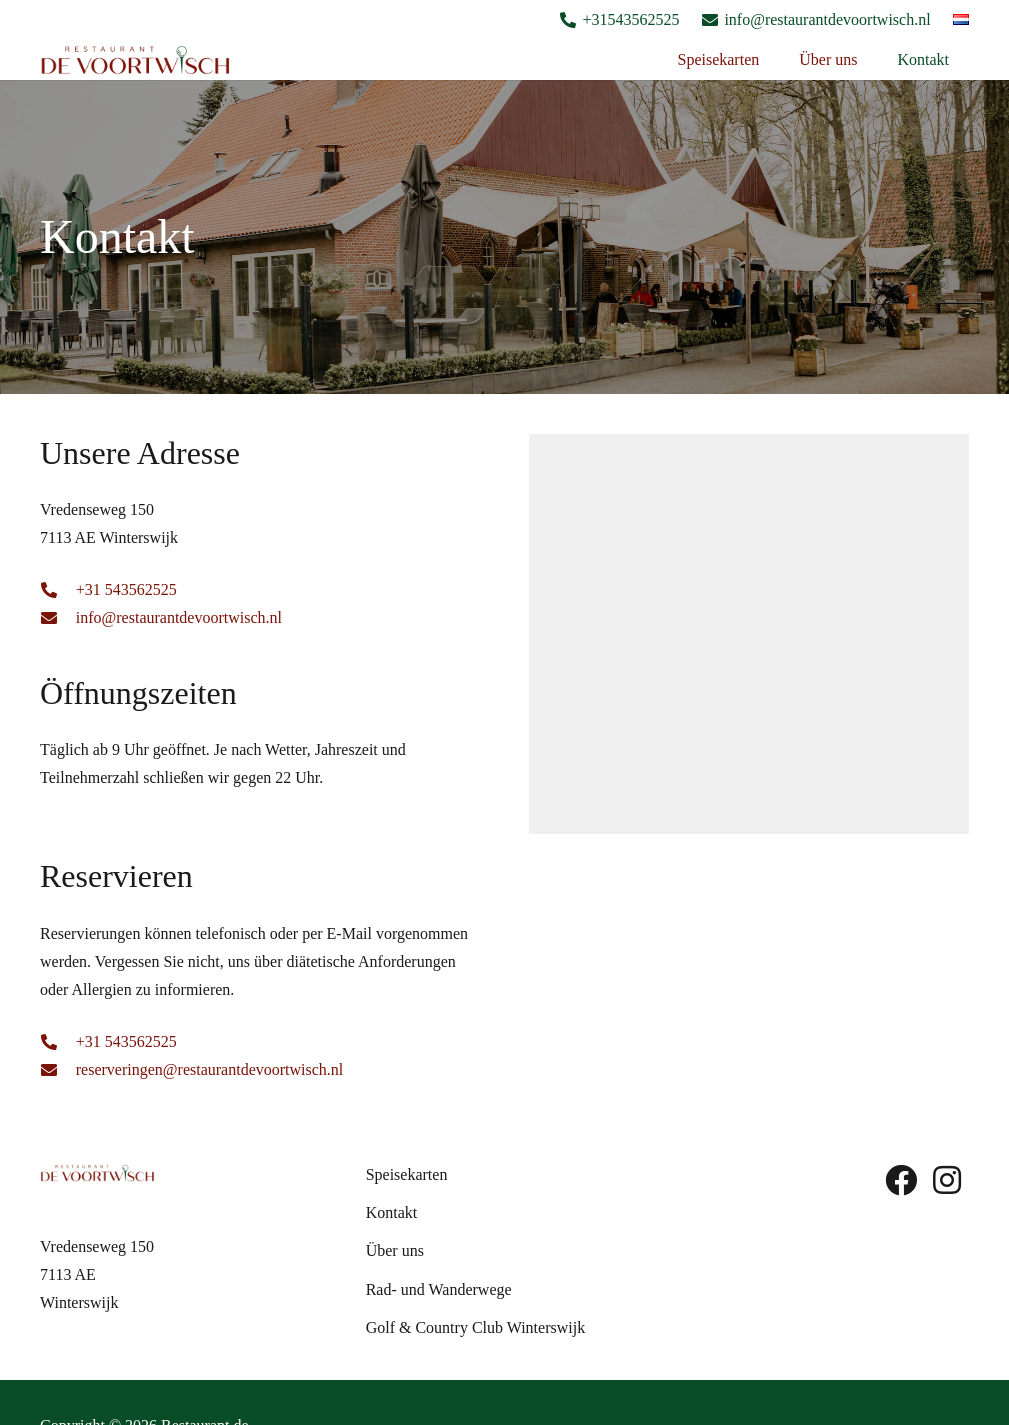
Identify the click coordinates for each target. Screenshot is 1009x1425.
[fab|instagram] (947, 1180)
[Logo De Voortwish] (135, 60)
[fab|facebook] (901, 1180)
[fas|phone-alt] (58, 590)
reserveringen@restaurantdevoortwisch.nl (210, 1069)
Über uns (395, 1250)
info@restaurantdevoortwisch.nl (179, 617)
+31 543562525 (126, 589)
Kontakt (392, 1212)
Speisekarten (407, 1174)
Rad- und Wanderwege (439, 1289)
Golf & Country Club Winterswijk (476, 1327)
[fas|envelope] (58, 618)
